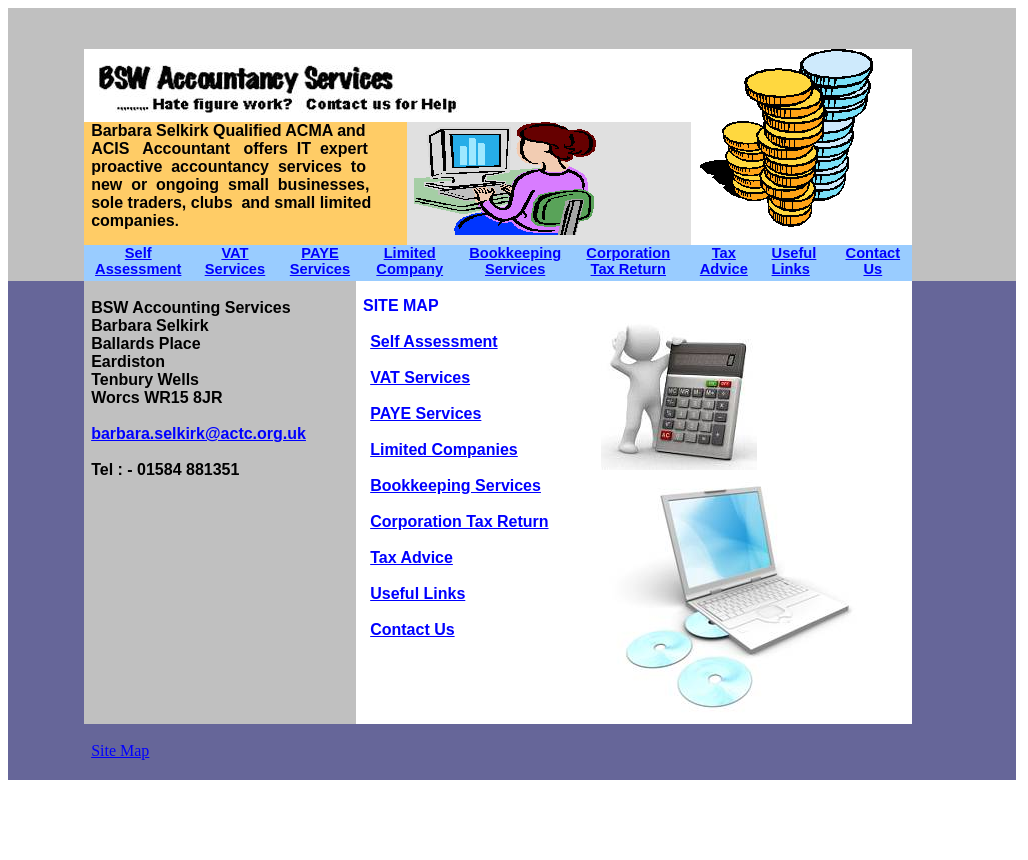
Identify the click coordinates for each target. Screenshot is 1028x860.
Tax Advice (724, 261)
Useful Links (794, 261)
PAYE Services (320, 261)
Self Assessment (138, 261)
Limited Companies (444, 449)
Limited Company (409, 261)
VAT (234, 253)
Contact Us (873, 261)
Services (235, 269)
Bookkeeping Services (515, 261)
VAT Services (420, 377)
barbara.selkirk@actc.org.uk (198, 433)
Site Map (120, 750)
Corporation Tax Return (628, 261)
